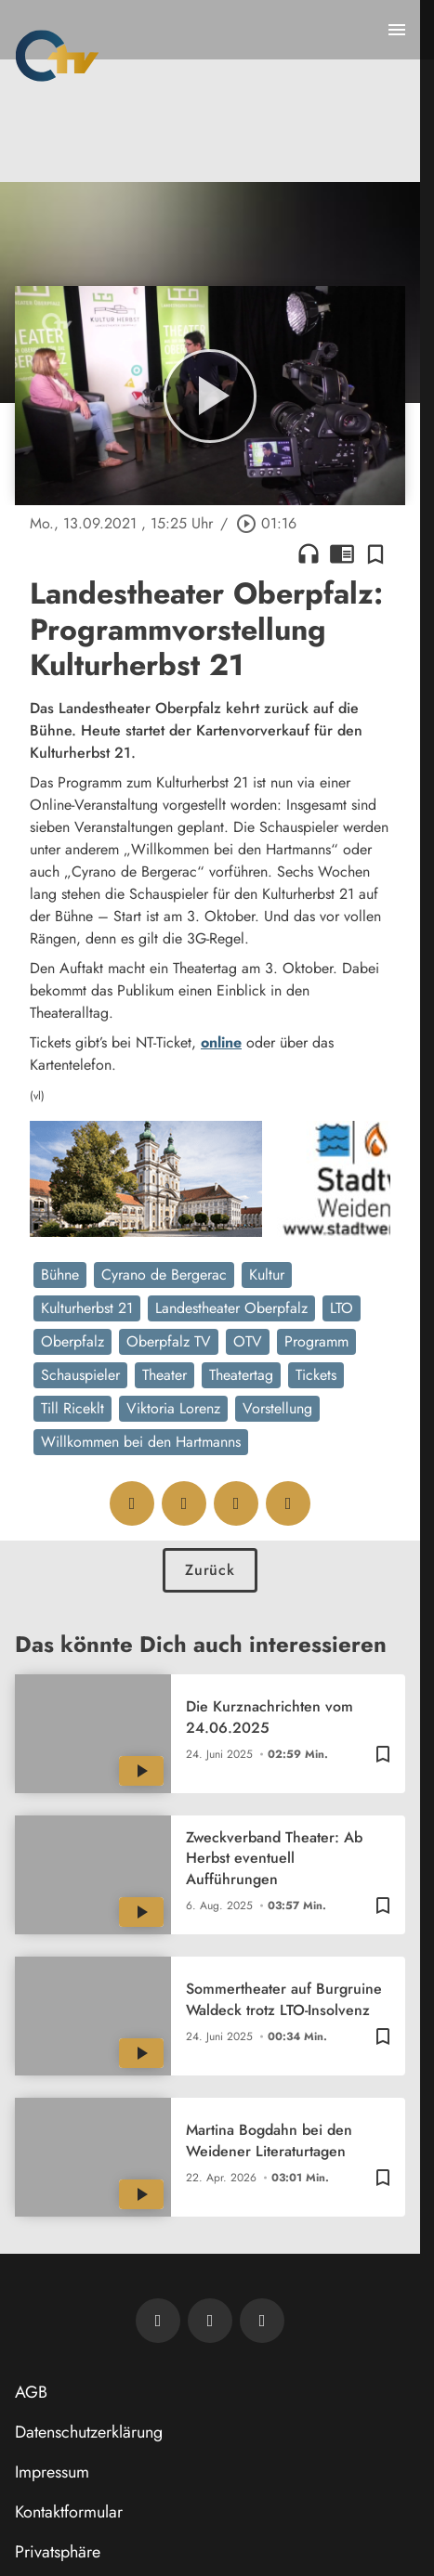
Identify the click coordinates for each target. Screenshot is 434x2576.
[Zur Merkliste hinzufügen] (375, 553)
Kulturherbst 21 (87, 1308)
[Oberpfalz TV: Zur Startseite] (57, 55)
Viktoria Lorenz (173, 1408)
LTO (341, 1308)
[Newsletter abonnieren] (158, 2320)
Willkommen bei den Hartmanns (141, 1441)
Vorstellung (277, 1408)
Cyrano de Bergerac (164, 1274)
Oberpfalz (72, 1341)
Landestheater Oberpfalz (231, 1308)
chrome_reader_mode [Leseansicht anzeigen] (342, 553)
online (221, 1042)
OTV (247, 1341)
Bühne (60, 1274)
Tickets (316, 1375)
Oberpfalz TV (168, 1341)
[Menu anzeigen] (397, 29)
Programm (316, 1341)
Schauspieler (80, 1375)
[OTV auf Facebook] (210, 2320)
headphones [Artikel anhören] (309, 553)
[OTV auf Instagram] (262, 2320)
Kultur (266, 1274)
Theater (164, 1375)
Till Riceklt (72, 1408)
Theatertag (241, 1375)
